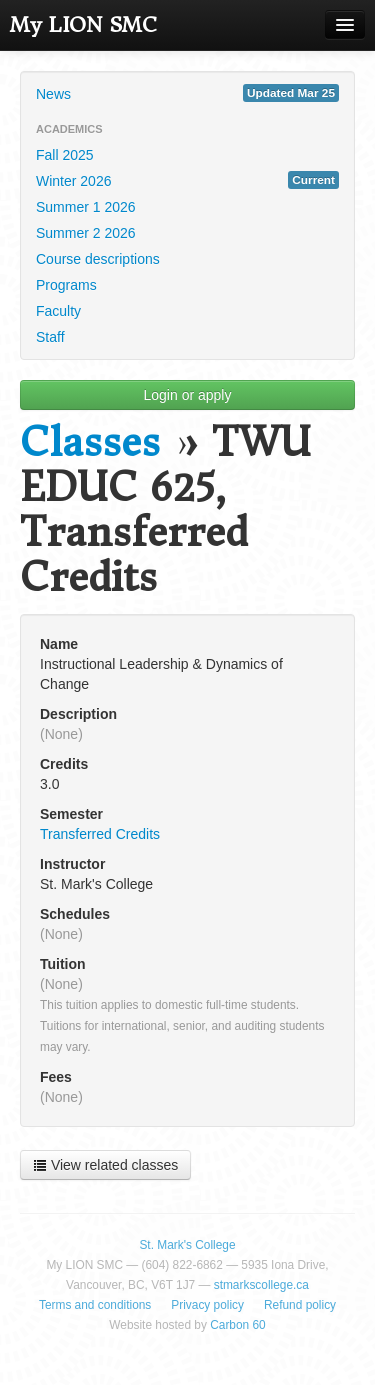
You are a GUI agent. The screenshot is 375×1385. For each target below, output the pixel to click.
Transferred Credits (100, 834)
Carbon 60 (238, 1325)
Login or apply (188, 395)
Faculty (58, 311)
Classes (90, 442)
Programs (66, 285)
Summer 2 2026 (86, 233)
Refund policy (300, 1305)
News (187, 93)
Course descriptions (98, 259)
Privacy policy (207, 1305)
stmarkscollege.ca (261, 1285)
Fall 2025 (65, 155)
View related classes (105, 1165)
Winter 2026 (187, 180)
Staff (50, 337)
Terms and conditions (95, 1305)
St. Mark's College (187, 1245)
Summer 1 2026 (86, 207)
